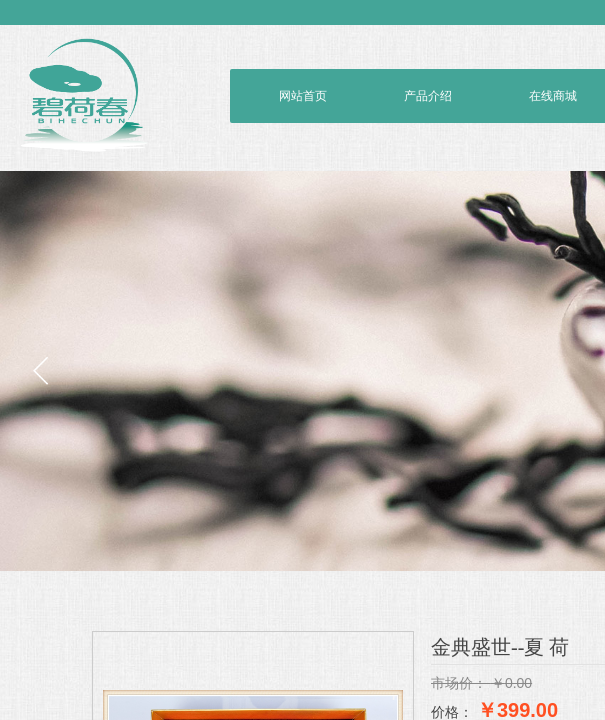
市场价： (459, 683)
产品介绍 (428, 96)
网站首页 (303, 96)
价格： (452, 712)
